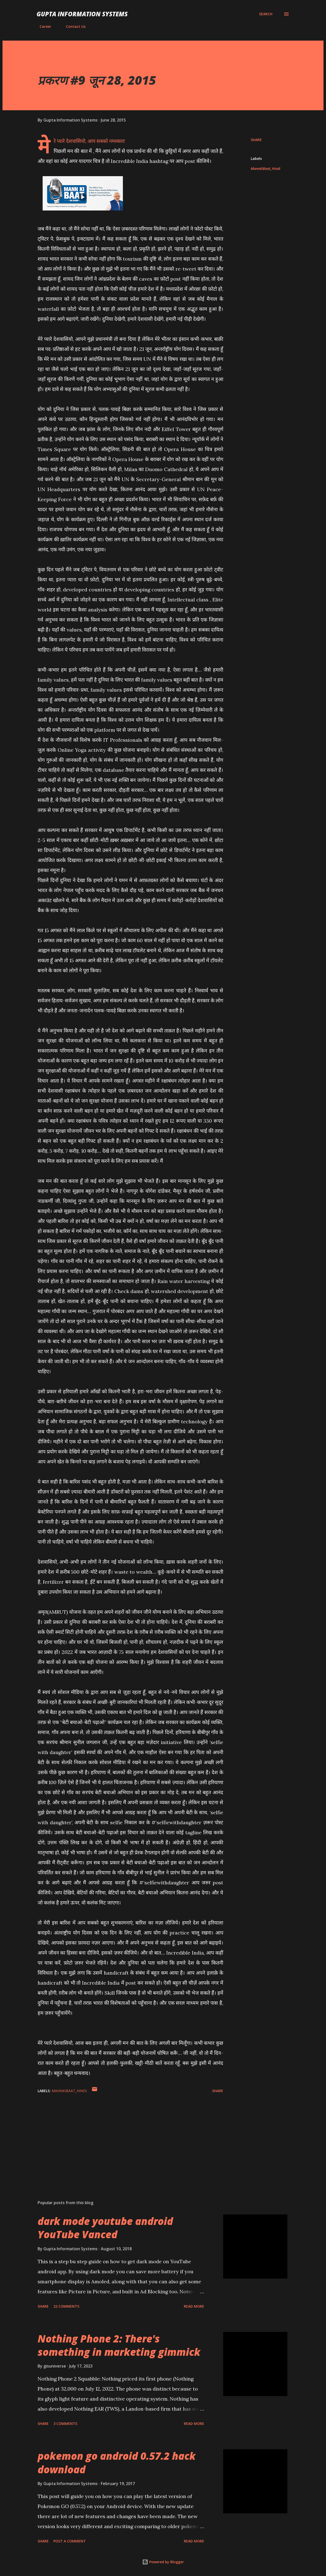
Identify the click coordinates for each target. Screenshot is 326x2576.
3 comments (65, 2423)
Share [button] (256, 139)
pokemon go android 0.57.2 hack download (117, 2462)
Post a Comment (69, 2541)
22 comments (66, 2306)
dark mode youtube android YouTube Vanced (105, 2227)
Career (42, 26)
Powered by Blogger (163, 2561)
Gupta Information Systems (82, 14)
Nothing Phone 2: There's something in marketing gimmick (119, 2345)
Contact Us (73, 26)
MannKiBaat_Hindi (265, 168)
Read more (194, 2306)
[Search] (265, 14)
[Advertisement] (122, 2137)
